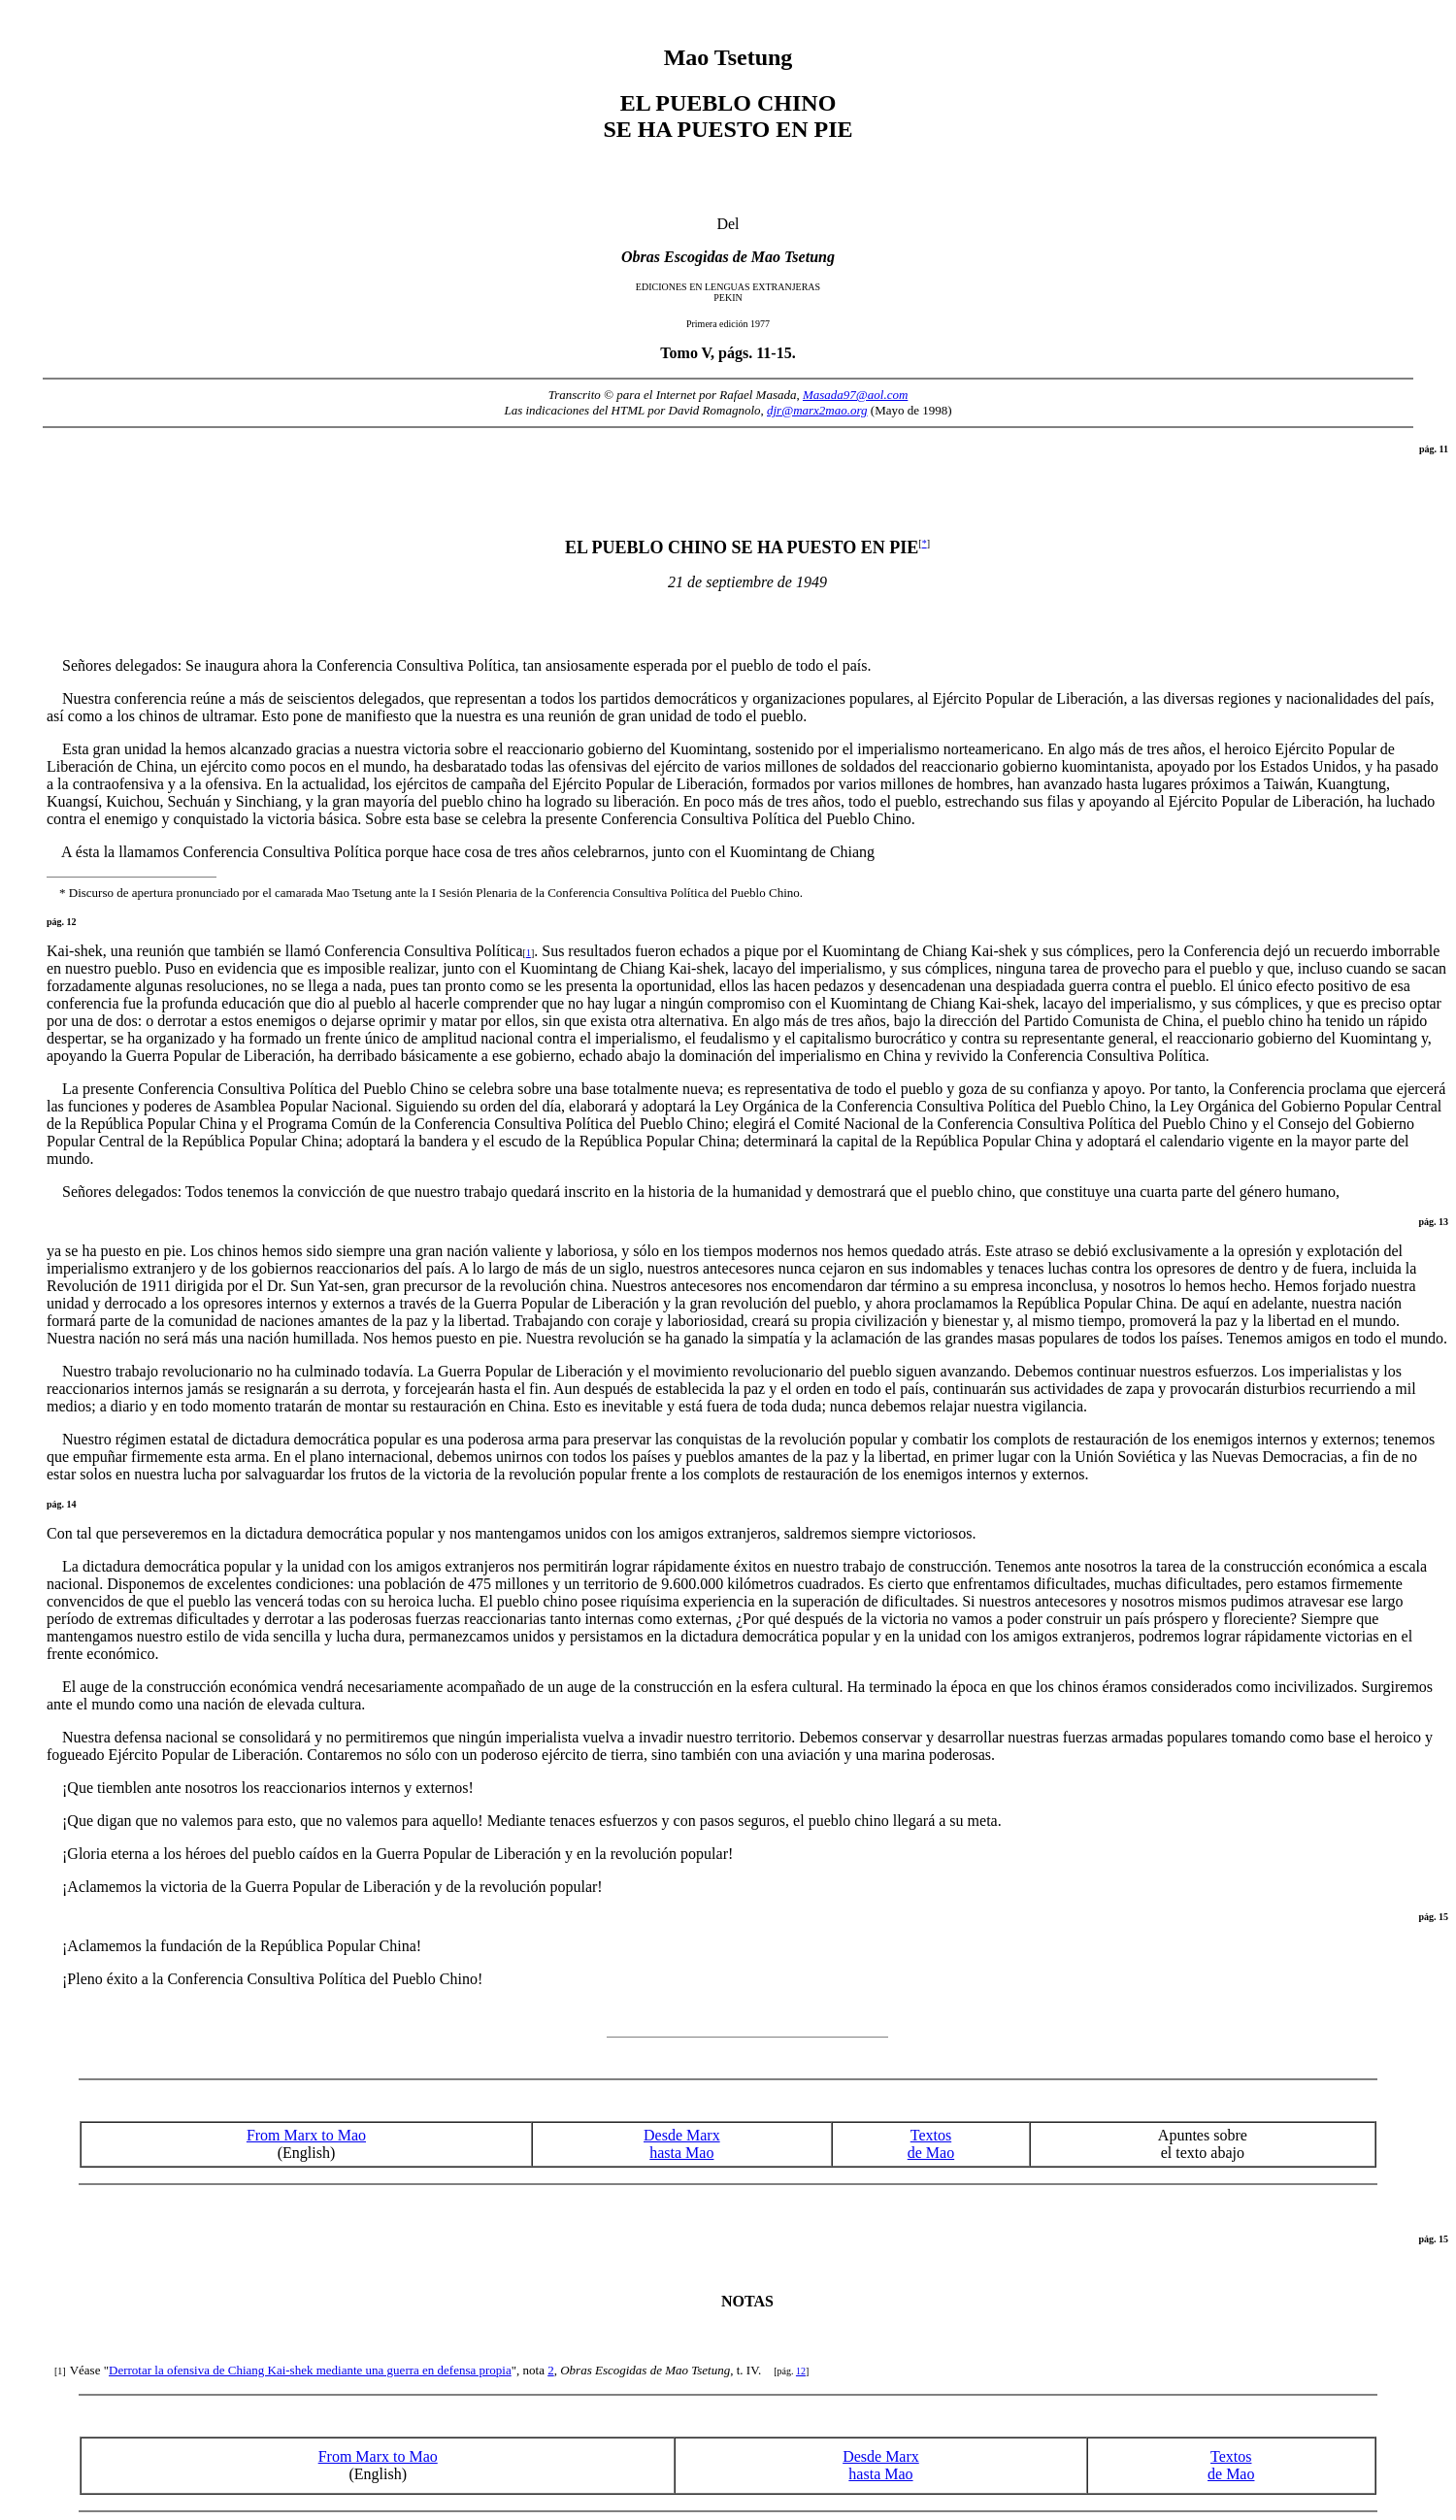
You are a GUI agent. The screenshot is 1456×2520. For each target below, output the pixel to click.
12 (801, 2371)
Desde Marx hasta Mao (682, 2144)
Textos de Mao (931, 2144)
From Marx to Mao (306, 2135)
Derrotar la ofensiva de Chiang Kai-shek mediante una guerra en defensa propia (310, 2370)
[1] (60, 2371)
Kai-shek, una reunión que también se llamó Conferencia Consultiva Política (286, 951)
